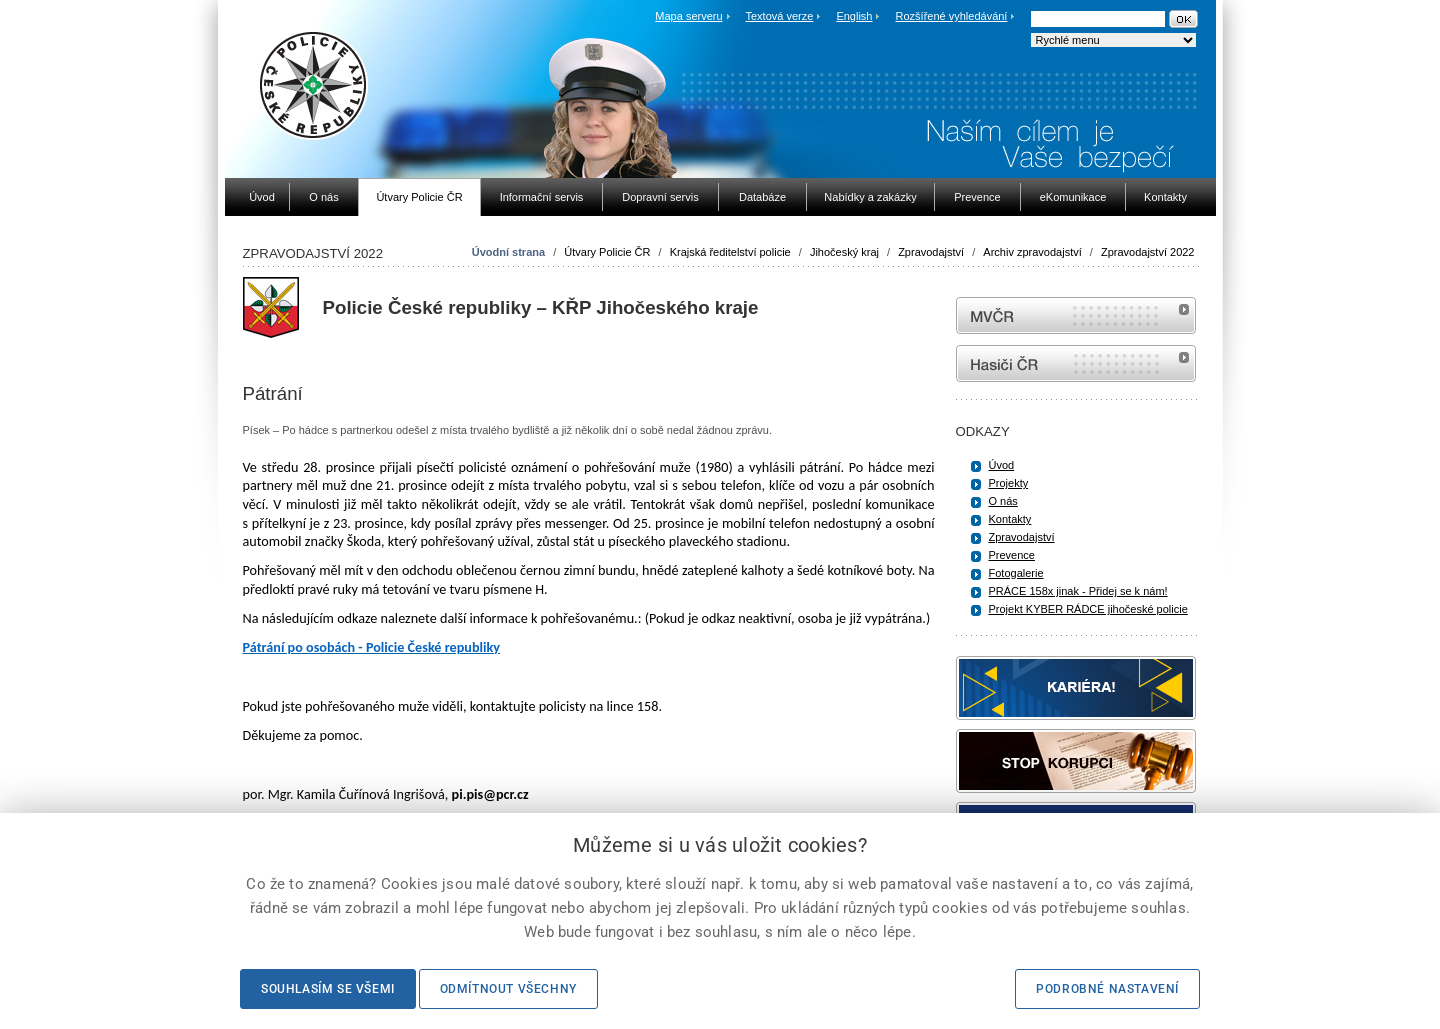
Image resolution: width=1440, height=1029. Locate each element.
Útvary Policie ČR (607, 252)
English (854, 16)
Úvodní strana (508, 252)
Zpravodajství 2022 (1148, 252)
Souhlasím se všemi (328, 989)
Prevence (1012, 555)
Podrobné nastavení (1107, 989)
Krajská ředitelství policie (730, 252)
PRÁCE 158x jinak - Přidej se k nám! (1078, 591)
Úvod (1002, 465)
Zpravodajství (931, 252)
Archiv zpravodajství (1032, 252)
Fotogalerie (1016, 573)
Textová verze (779, 16)
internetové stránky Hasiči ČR (1076, 363)
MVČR (1076, 315)
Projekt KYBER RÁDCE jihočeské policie (1088, 609)
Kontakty (1010, 519)
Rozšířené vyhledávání (952, 16)
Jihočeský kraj (844, 252)
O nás (1003, 501)
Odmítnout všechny (508, 989)
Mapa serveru (688, 16)
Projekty (1009, 483)
